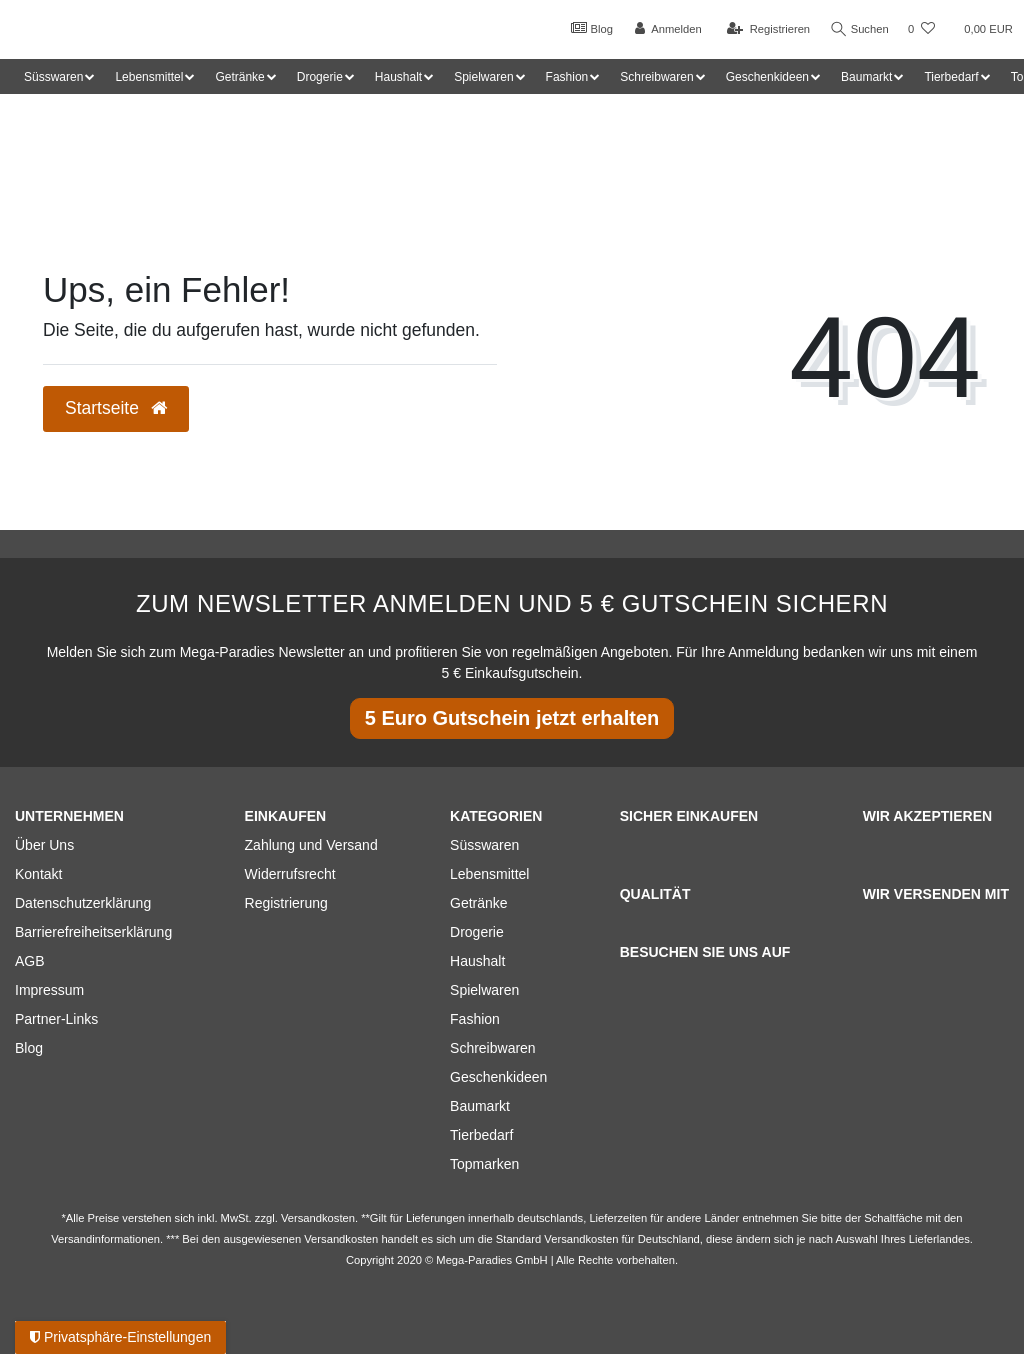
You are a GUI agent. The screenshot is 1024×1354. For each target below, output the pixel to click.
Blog (587, 28)
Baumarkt (480, 1106)
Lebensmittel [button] (149, 77)
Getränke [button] (239, 77)
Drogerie (477, 932)
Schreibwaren (493, 1048)
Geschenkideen (498, 1077)
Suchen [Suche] (857, 29)
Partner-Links (56, 1019)
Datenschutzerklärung (83, 903)
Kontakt (38, 874)
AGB (30, 961)
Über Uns (44, 845)
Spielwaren (484, 990)
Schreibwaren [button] (656, 77)
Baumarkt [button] (866, 77)
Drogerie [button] (320, 77)
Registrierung (286, 903)
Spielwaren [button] (483, 77)
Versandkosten (581, 1239)
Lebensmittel (489, 874)
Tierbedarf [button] (951, 77)
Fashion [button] (567, 77)
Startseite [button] (116, 408)
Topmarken (484, 1164)
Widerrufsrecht (290, 874)
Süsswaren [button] (53, 77)
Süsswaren (484, 845)
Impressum (49, 990)
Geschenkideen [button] (767, 77)
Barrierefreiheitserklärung (93, 932)
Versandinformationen (105, 1239)
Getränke (479, 903)
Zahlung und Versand (311, 845)
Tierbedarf (481, 1135)
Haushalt (477, 961)
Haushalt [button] (398, 77)
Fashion (475, 1019)
